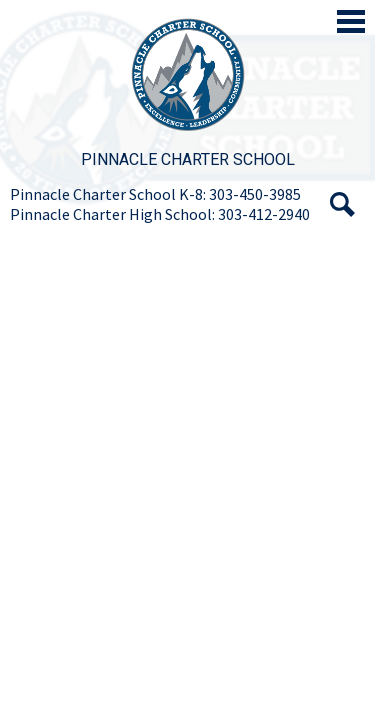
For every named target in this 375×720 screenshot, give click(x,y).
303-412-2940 (264, 214)
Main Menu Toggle (351, 21)
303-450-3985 (255, 194)
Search (342, 204)
